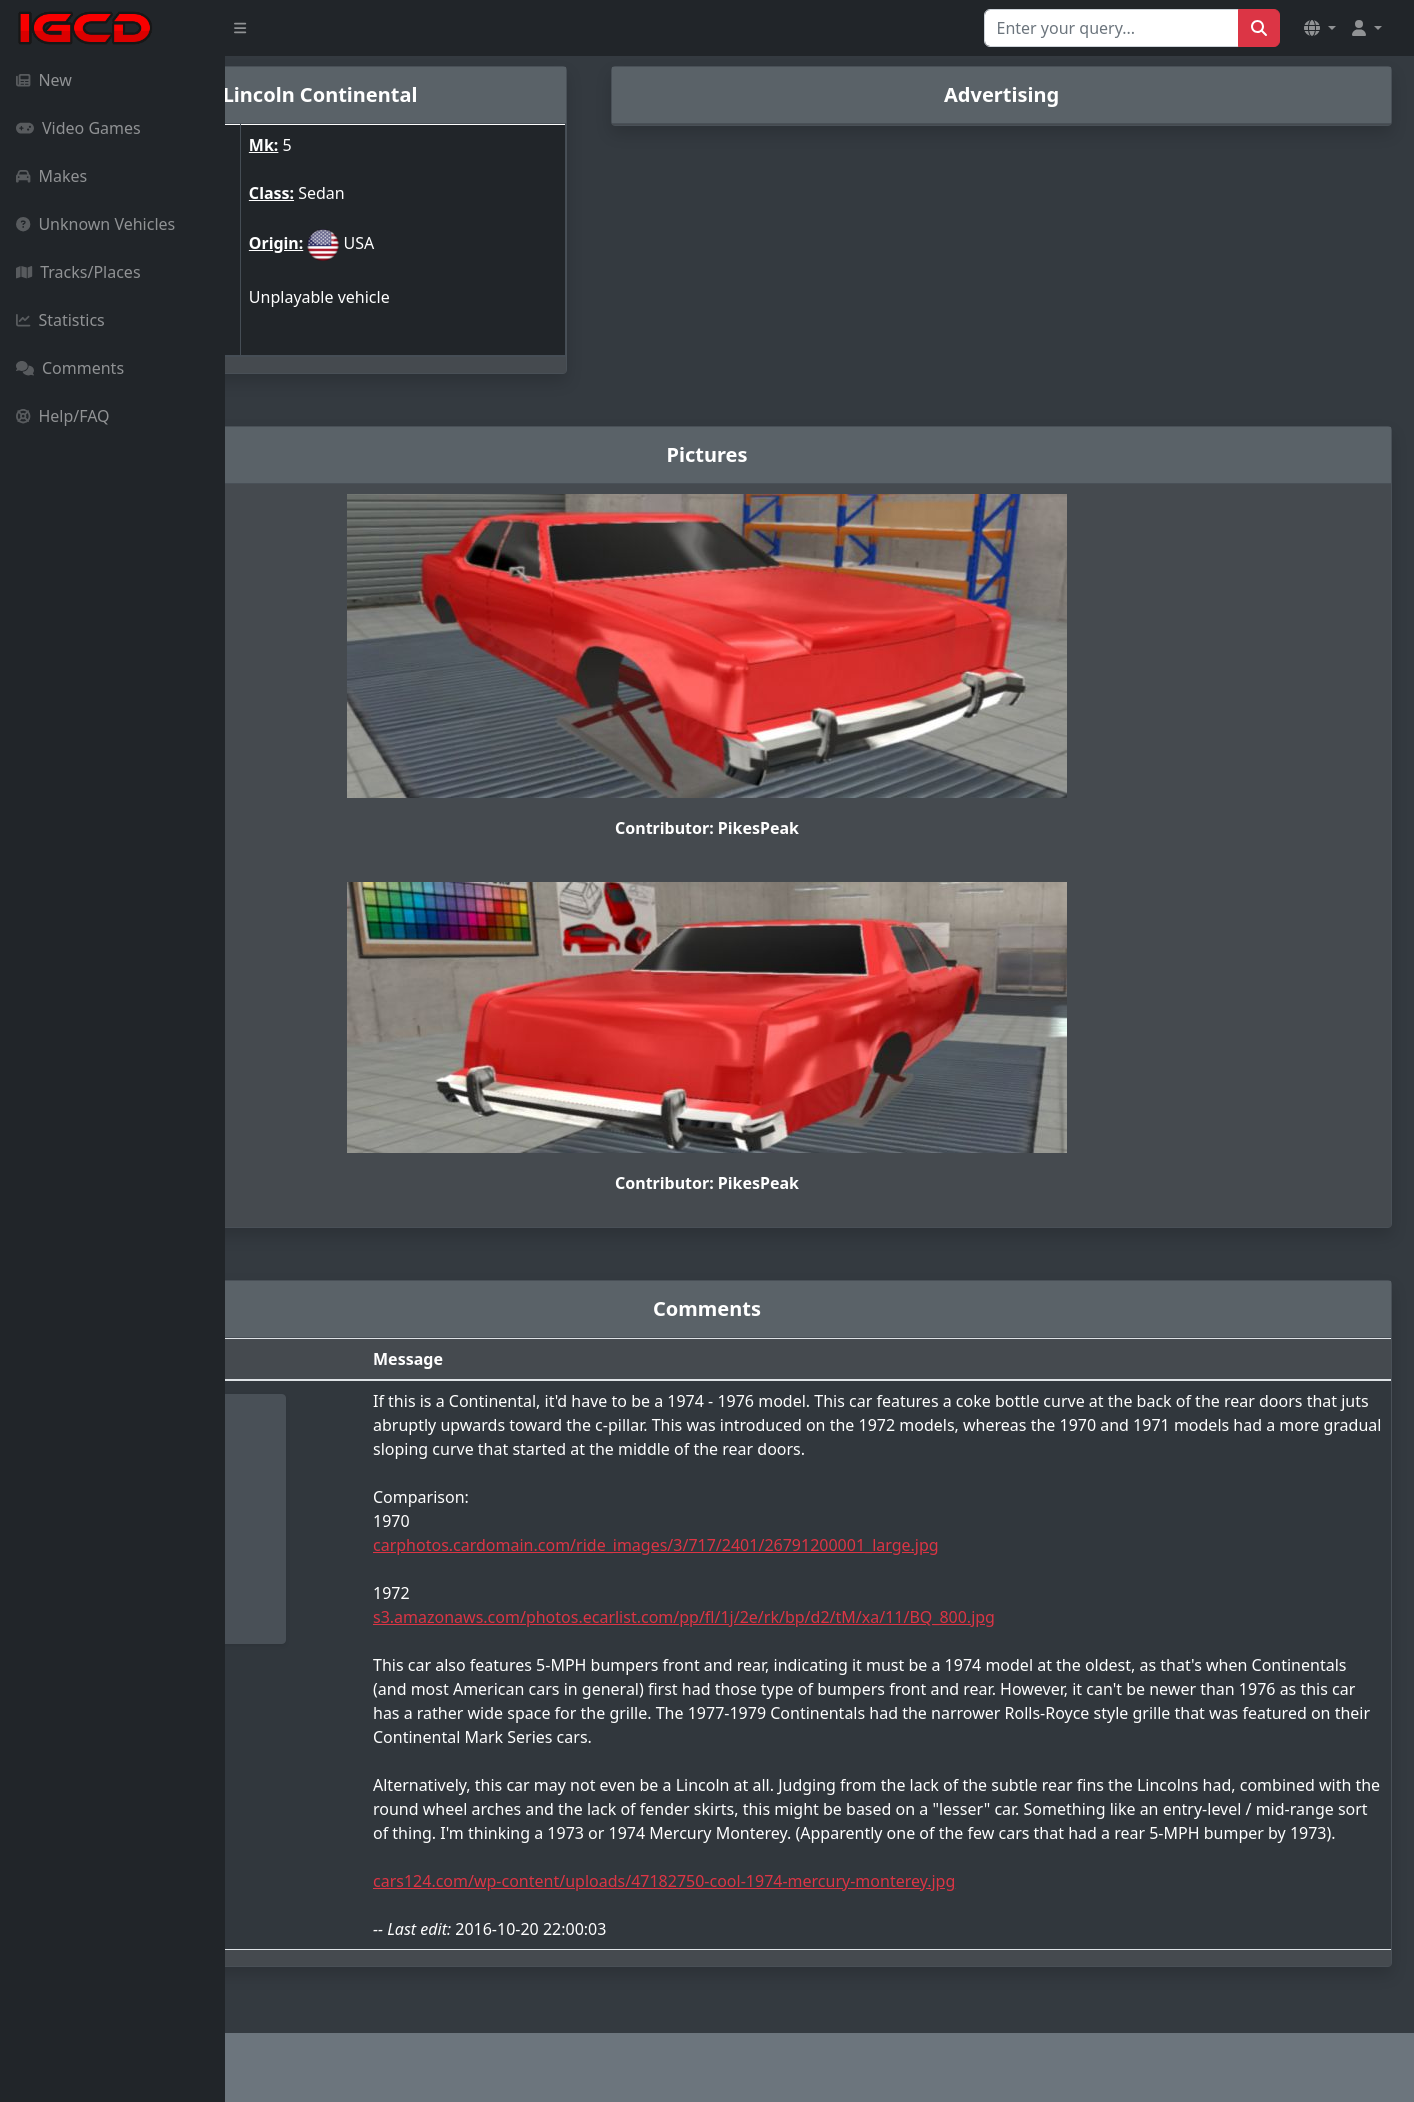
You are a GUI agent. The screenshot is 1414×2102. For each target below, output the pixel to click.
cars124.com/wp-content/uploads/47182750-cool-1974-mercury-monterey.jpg (833, 1889)
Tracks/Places (78, 272)
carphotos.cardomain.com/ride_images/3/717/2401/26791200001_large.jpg (825, 1529)
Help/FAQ (63, 416)
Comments (70, 368)
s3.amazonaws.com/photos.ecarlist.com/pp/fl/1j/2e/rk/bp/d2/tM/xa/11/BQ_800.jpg (853, 1601)
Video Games (78, 128)
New (44, 80)
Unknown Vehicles (95, 224)
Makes (51, 176)
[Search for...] (1111, 28)
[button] (1320, 28)
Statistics (60, 320)
